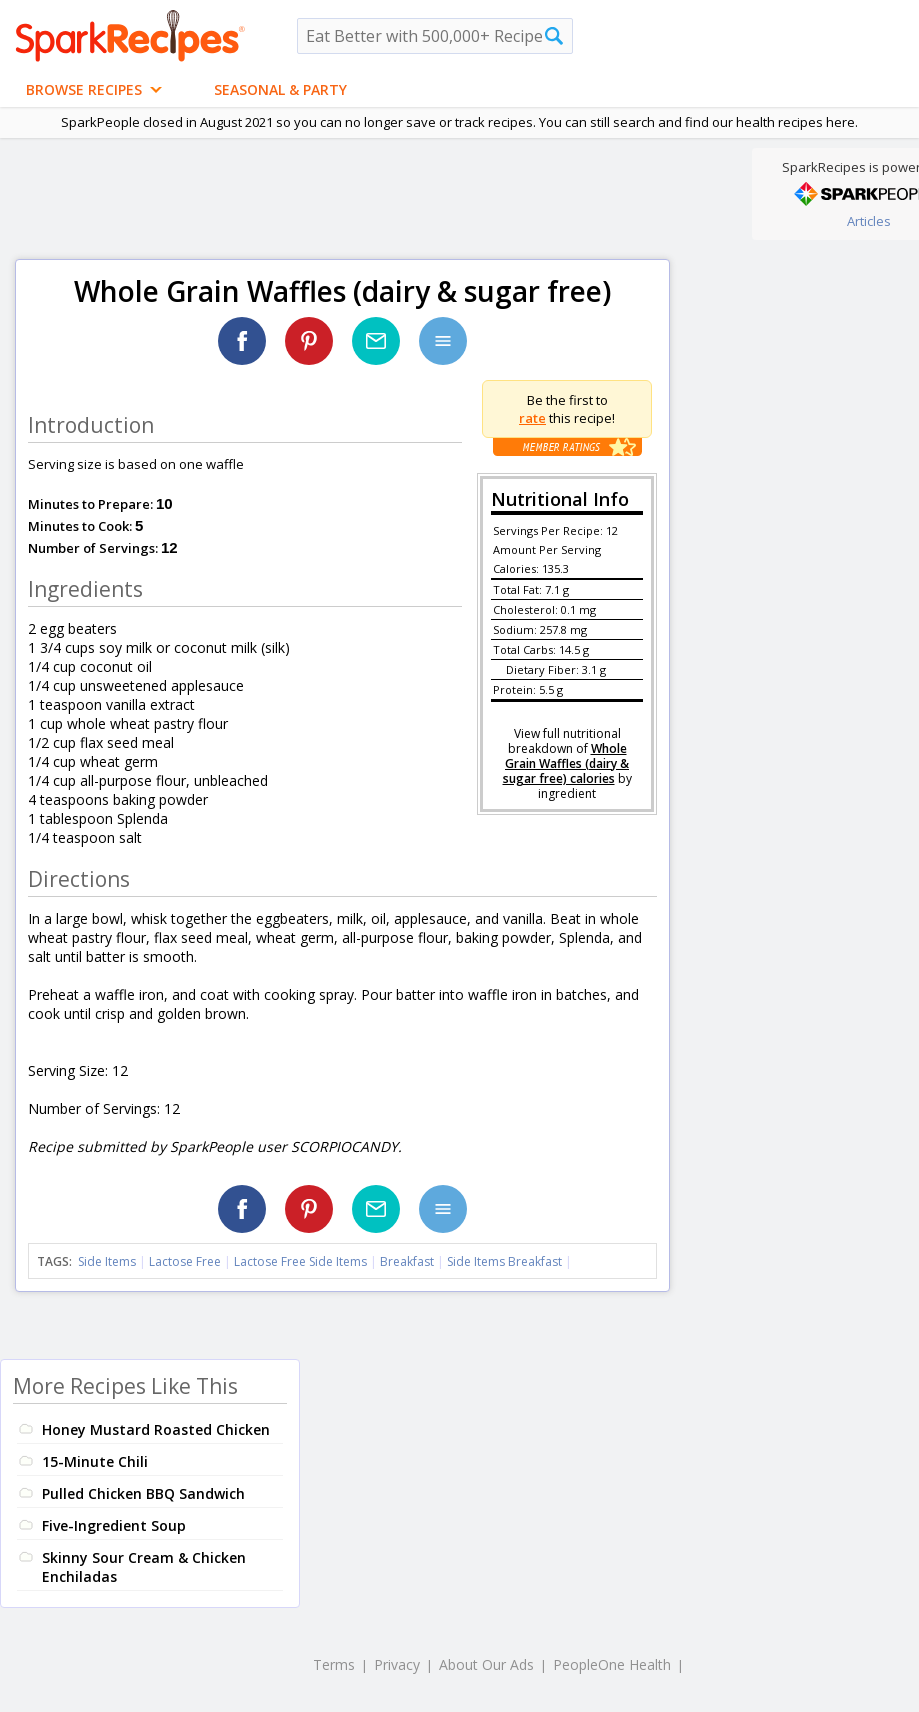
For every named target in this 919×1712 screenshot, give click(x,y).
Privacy (397, 1664)
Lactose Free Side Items (300, 1261)
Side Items (107, 1261)
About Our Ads (486, 1664)
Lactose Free (185, 1261)
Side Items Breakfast (504, 1261)
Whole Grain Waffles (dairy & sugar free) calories (566, 763)
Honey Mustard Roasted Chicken (156, 1429)
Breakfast (407, 1261)
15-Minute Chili (95, 1461)
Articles (869, 221)
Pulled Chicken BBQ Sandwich (143, 1493)
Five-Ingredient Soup (114, 1525)
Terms (334, 1664)
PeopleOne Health (612, 1664)
